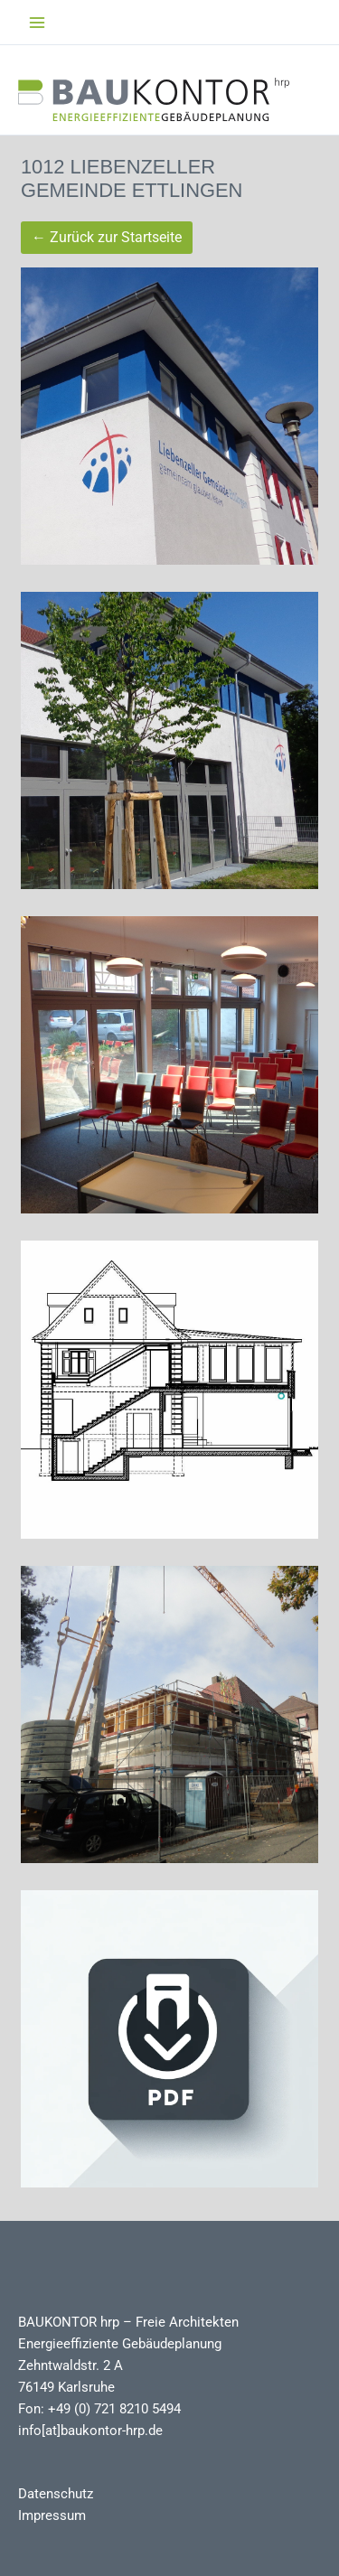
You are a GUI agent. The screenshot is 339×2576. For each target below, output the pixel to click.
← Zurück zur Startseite (107, 237)
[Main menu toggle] (37, 23)
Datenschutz (55, 2494)
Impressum (52, 2515)
